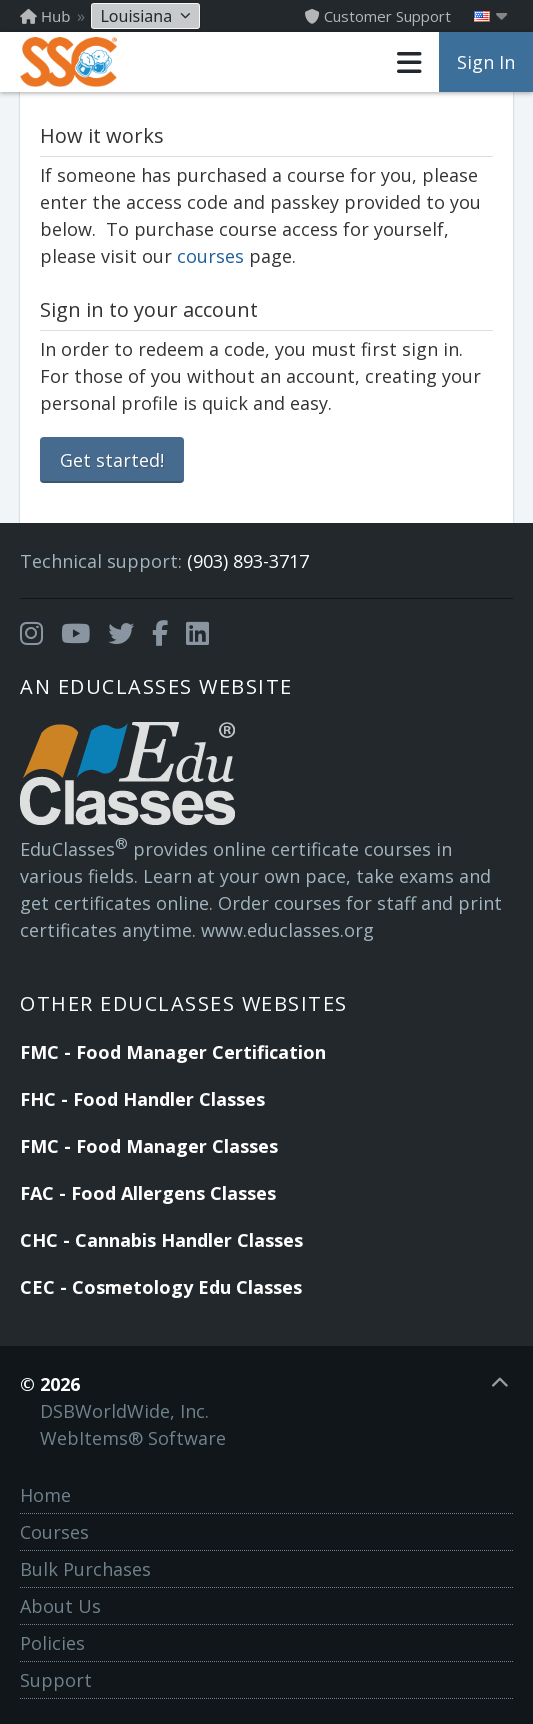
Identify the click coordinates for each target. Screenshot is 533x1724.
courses (210, 256)
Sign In (486, 62)
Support (56, 1680)
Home (45, 1495)
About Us (60, 1606)
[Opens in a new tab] (31, 634)
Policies (52, 1643)
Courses (54, 1532)
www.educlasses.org (287, 930)
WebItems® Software (133, 1438)
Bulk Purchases (85, 1569)
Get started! (112, 460)
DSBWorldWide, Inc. (124, 1411)
